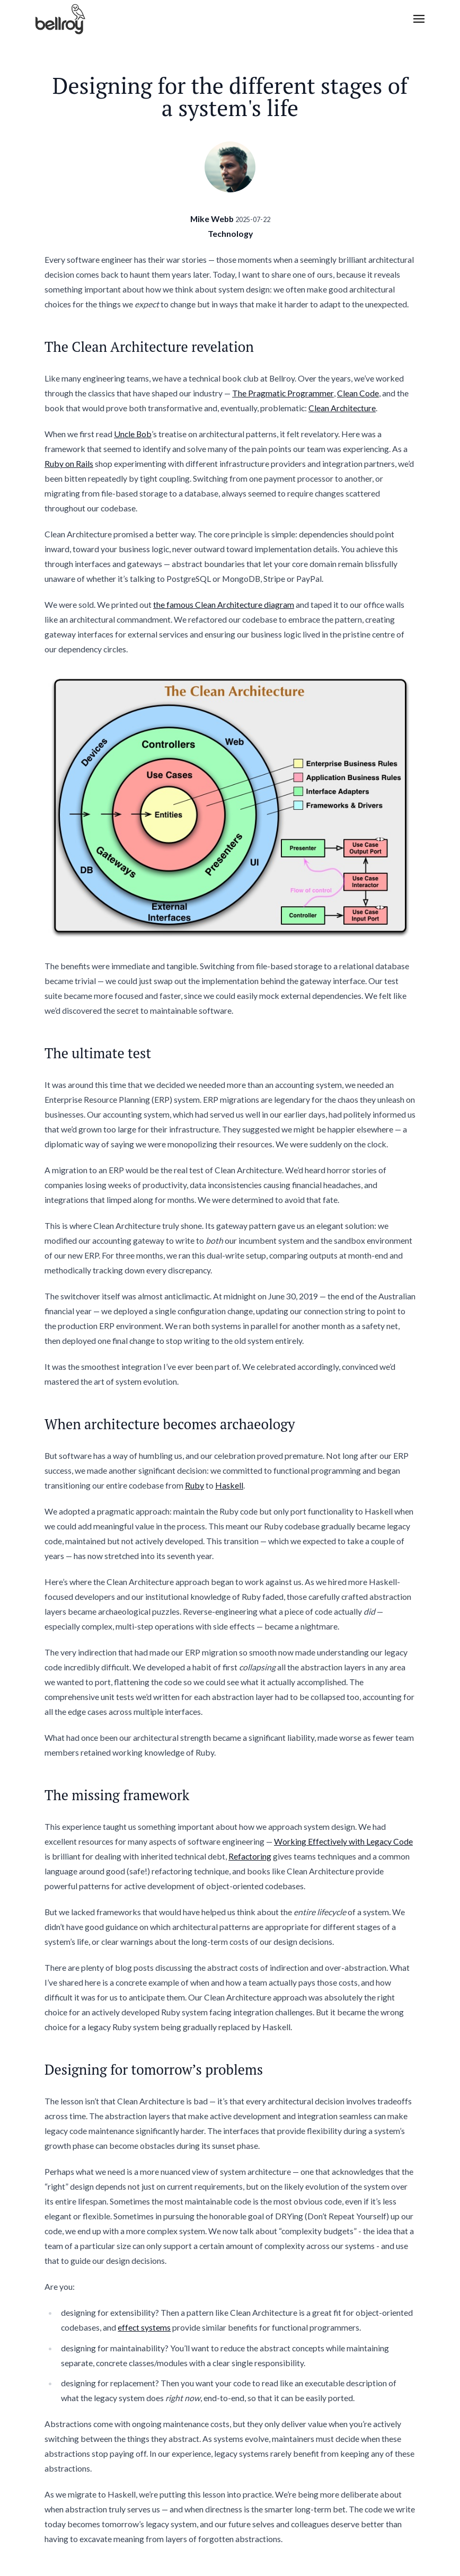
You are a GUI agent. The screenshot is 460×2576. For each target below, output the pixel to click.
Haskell (229, 1485)
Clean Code (358, 393)
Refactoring (249, 1856)
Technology (230, 233)
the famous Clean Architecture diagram (223, 604)
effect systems (144, 2327)
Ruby (194, 1485)
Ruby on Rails (69, 463)
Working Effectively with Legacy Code (343, 1841)
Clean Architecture (342, 408)
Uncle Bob (133, 434)
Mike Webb (212, 219)
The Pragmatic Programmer (283, 393)
